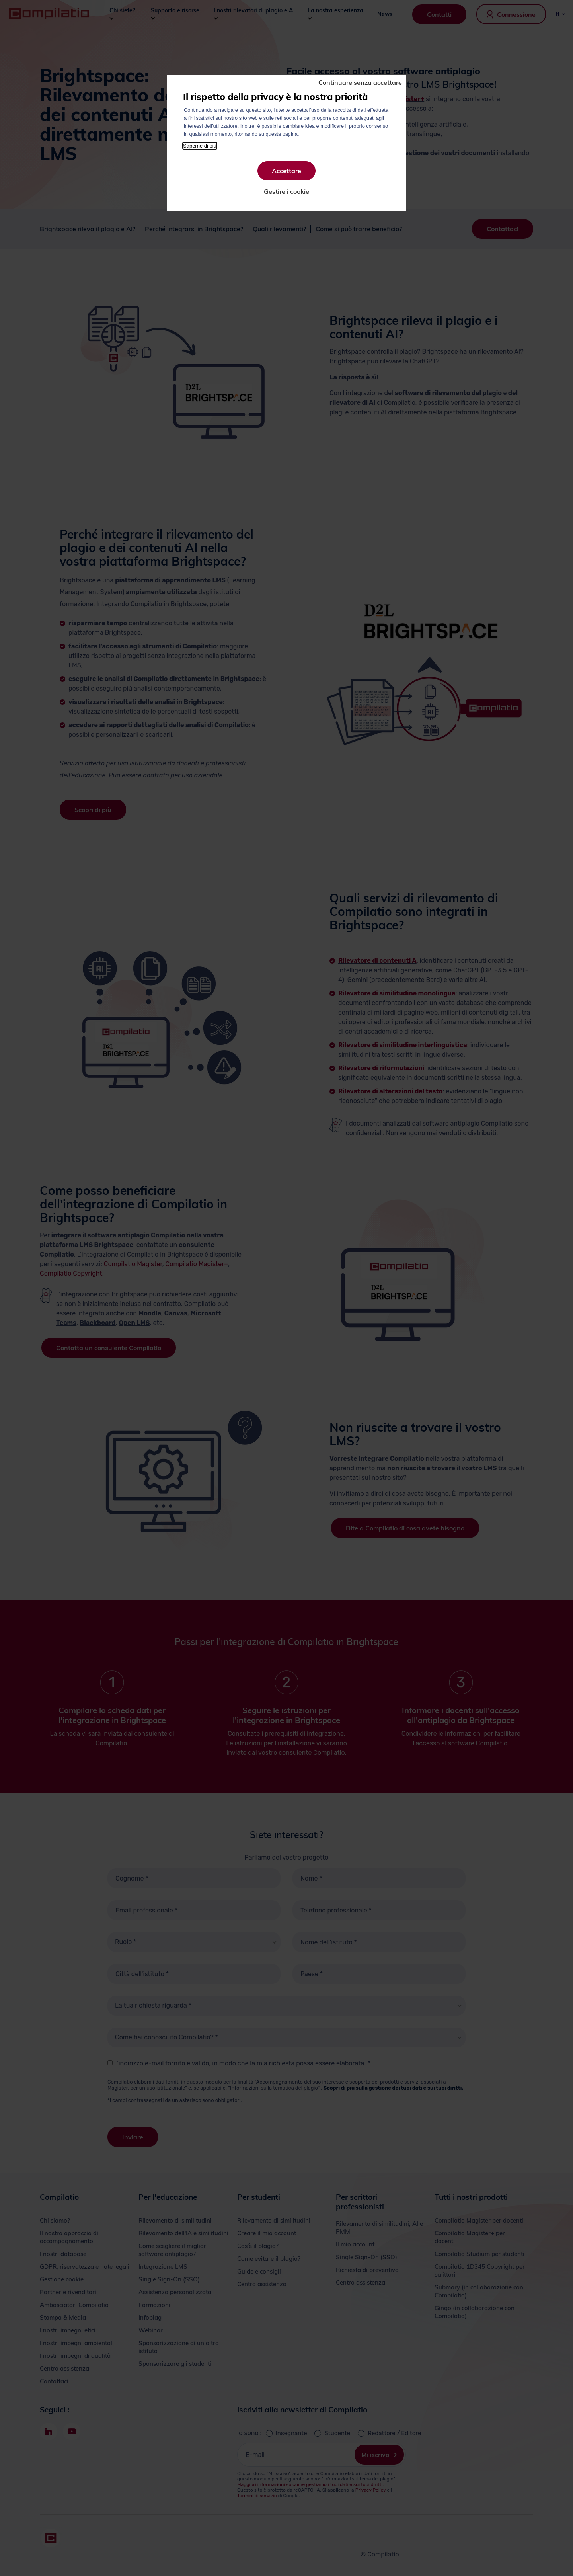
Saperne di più (199, 146)
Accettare (286, 171)
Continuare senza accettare (360, 82)
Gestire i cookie (286, 191)
